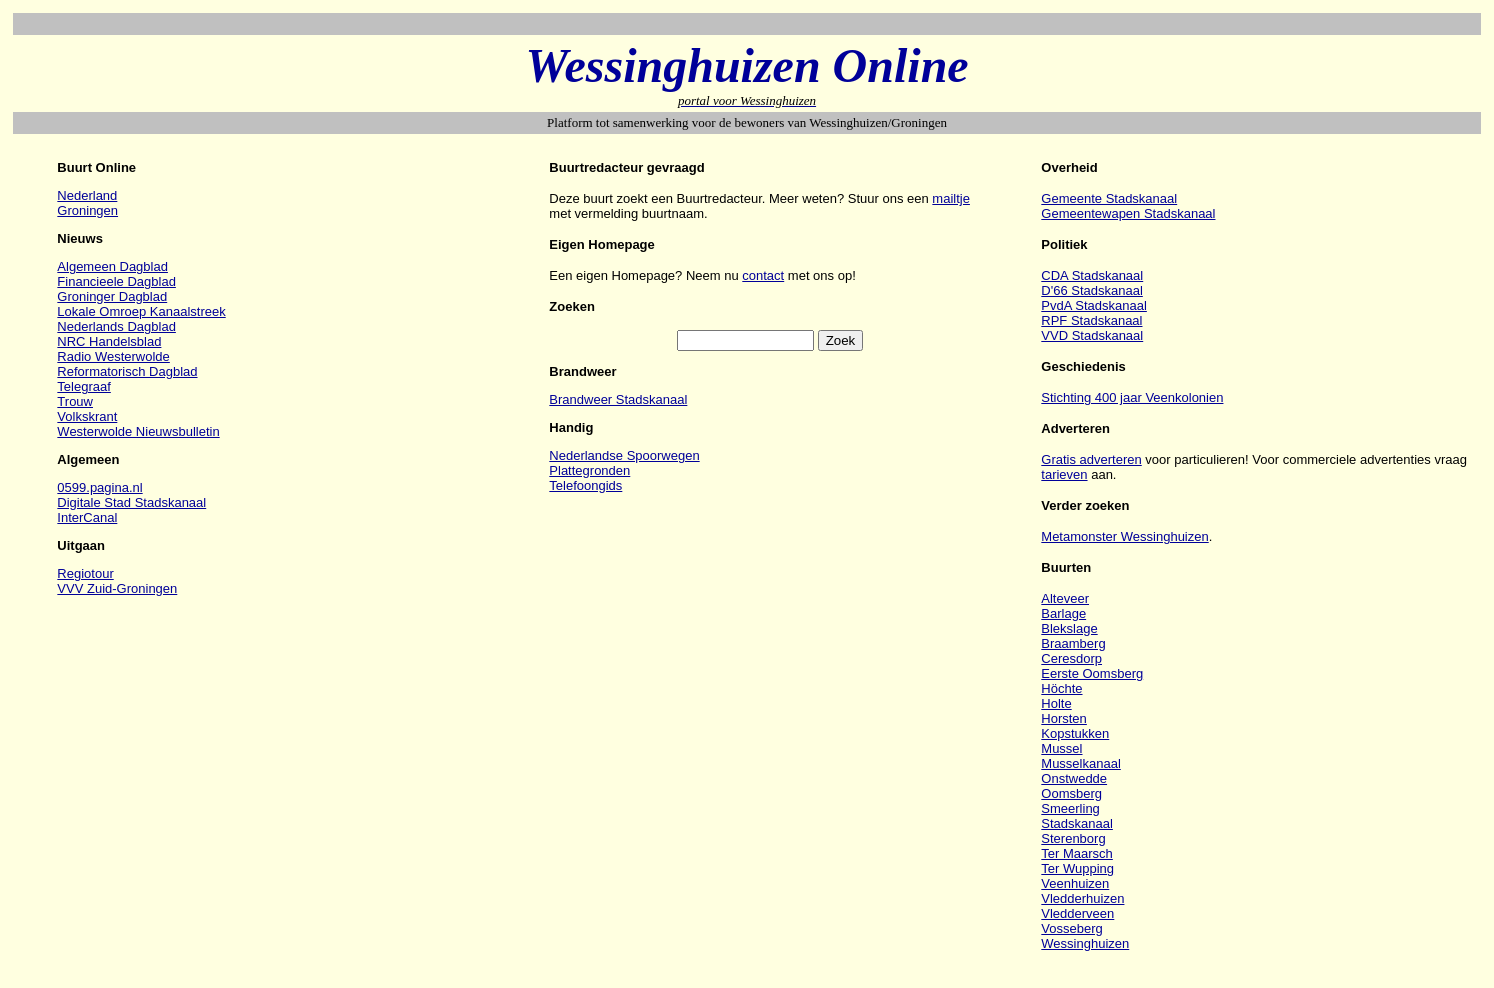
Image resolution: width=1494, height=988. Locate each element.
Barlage (1063, 613)
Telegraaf (83, 386)
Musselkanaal (1081, 763)
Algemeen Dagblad (112, 266)
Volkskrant (87, 416)
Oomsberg (1071, 793)
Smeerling (1070, 808)
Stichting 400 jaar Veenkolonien (1132, 397)
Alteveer (1065, 598)
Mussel (1061, 748)
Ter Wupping (1077, 868)
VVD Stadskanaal (1092, 335)
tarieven (1064, 474)
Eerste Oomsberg (1092, 673)
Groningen (87, 210)
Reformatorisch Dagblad (127, 371)
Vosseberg (1071, 928)
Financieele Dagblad (116, 281)
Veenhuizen (1075, 883)
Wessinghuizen (1085, 943)
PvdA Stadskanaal (1094, 305)
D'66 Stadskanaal (1092, 290)
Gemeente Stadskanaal (1109, 198)
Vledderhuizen (1082, 898)
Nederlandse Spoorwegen (624, 455)
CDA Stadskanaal (1092, 275)
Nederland (87, 195)
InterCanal (87, 517)
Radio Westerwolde (113, 356)
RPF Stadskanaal (1091, 320)
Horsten (1064, 718)
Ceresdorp (1071, 658)
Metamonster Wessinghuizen (1124, 536)
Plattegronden (589, 470)
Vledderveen (1077, 913)
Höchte (1061, 688)
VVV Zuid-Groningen (117, 588)
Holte (1056, 703)
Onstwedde (1074, 778)
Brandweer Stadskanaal (618, 399)
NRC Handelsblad (109, 341)
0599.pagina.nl (99, 487)
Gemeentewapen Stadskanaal (1128, 213)
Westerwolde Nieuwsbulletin (138, 431)
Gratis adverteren (1091, 459)
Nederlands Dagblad (116, 326)
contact (763, 275)
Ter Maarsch (1077, 853)
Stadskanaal (1077, 823)
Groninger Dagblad (112, 296)
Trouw (75, 401)
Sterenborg (1073, 838)
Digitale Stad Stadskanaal (131, 502)
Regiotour (85, 573)
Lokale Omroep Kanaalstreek (141, 311)
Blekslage (1069, 628)
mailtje (951, 198)
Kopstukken (1075, 733)
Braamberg (1073, 643)
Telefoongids (585, 485)
